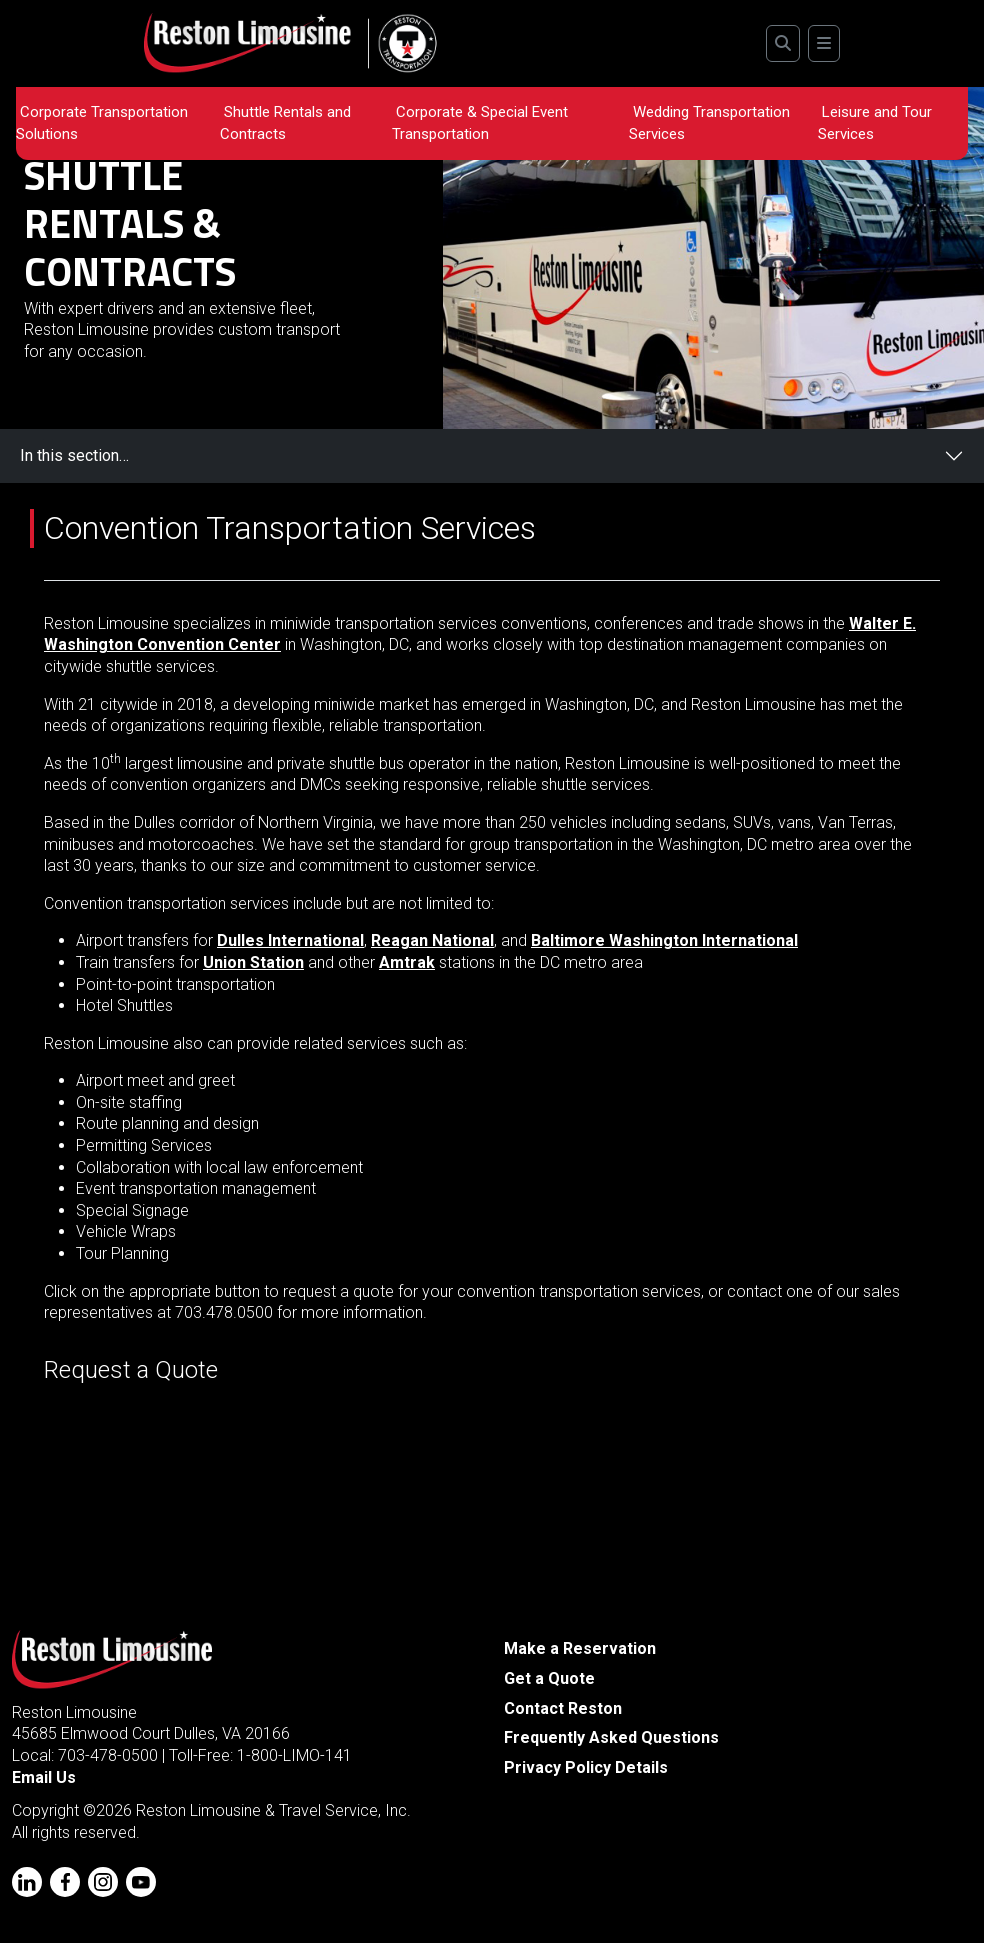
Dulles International (290, 940)
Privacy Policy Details (586, 1767)
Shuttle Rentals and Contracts (285, 123)
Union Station (253, 962)
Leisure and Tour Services (875, 123)
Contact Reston (563, 1708)
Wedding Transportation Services (709, 123)
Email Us (44, 1777)
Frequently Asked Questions (611, 1737)
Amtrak (407, 962)
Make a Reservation (580, 1648)
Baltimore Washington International (664, 940)
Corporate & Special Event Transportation (480, 123)
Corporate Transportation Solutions (102, 123)
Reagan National (432, 940)
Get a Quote (549, 1678)
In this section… (74, 455)
